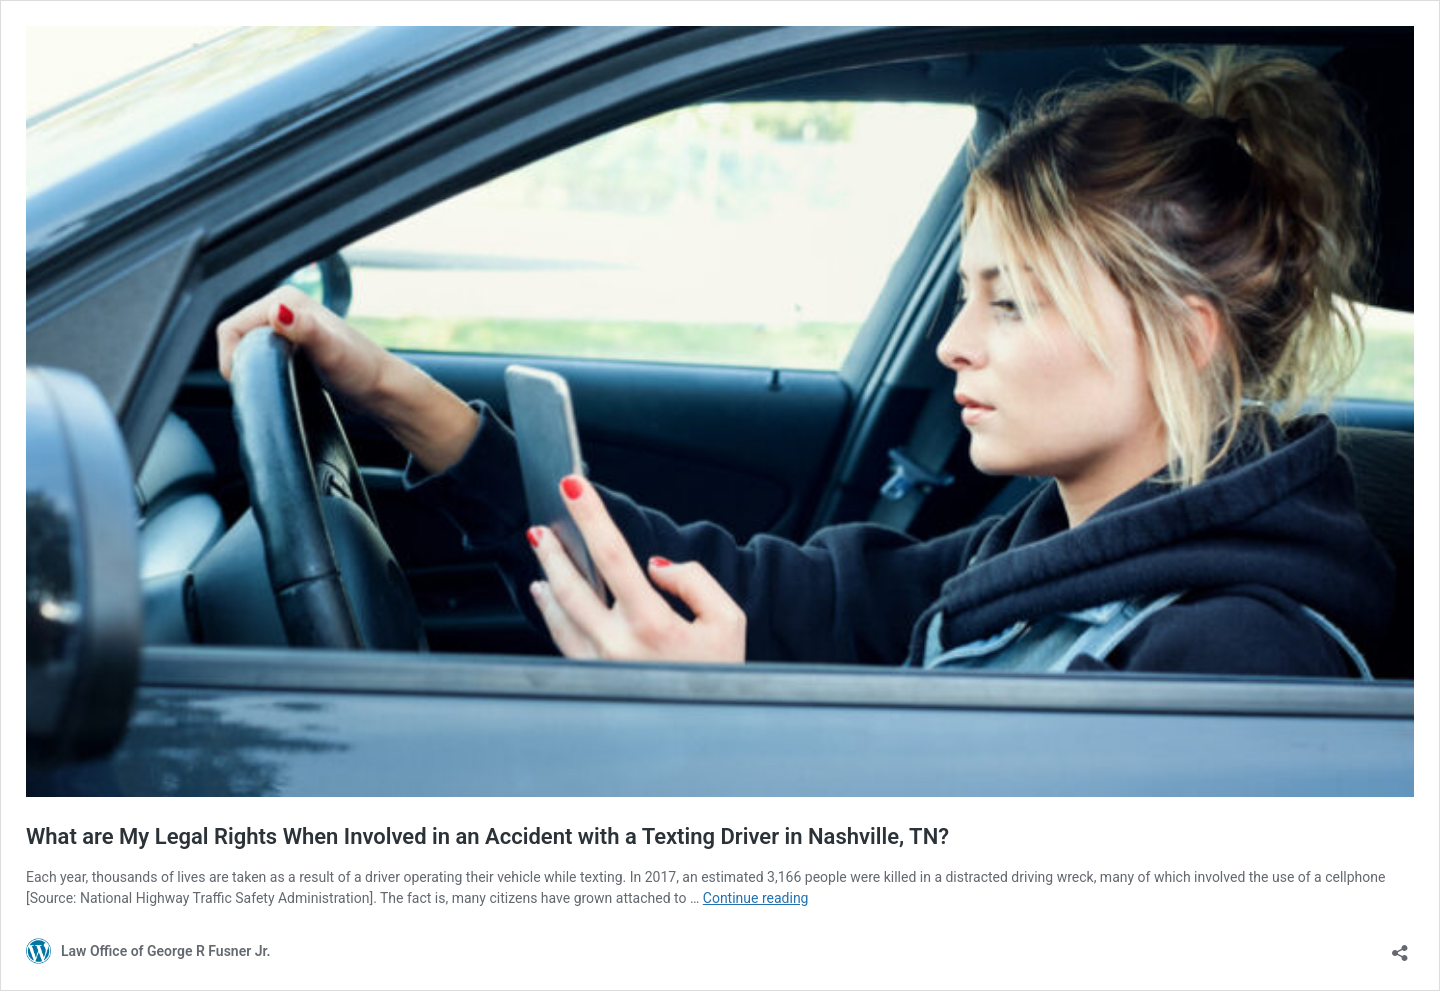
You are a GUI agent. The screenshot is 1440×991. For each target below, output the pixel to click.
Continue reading (756, 898)
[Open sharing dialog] (1400, 946)
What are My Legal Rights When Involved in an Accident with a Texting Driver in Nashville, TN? (487, 836)
